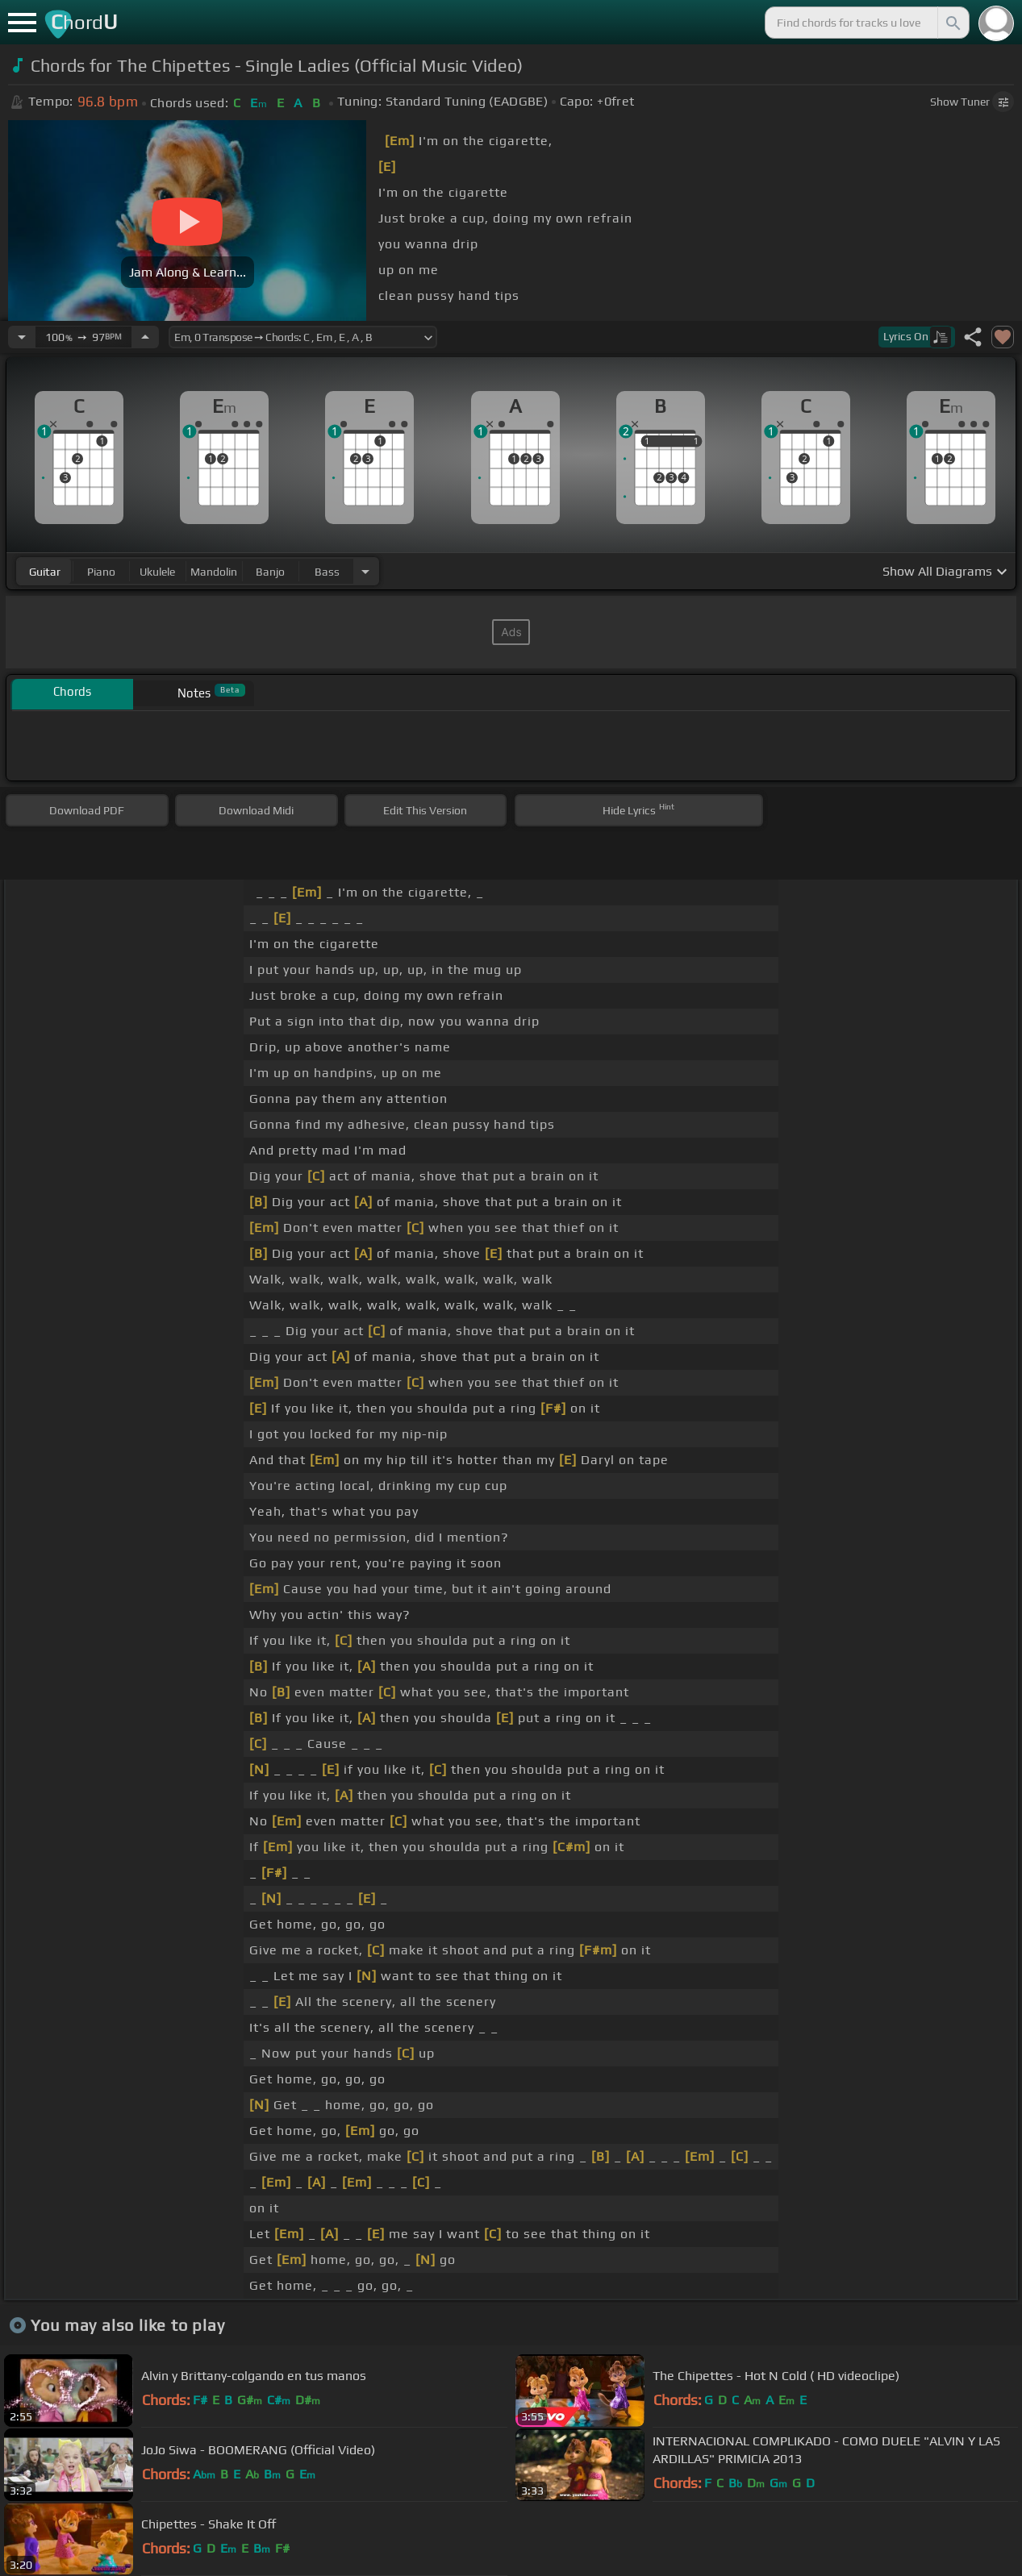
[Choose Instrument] (365, 571)
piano (101, 571)
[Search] (951, 22)
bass (327, 571)
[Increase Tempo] (145, 337)
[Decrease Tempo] (21, 337)
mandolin (213, 571)
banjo (270, 571)
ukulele (157, 571)
